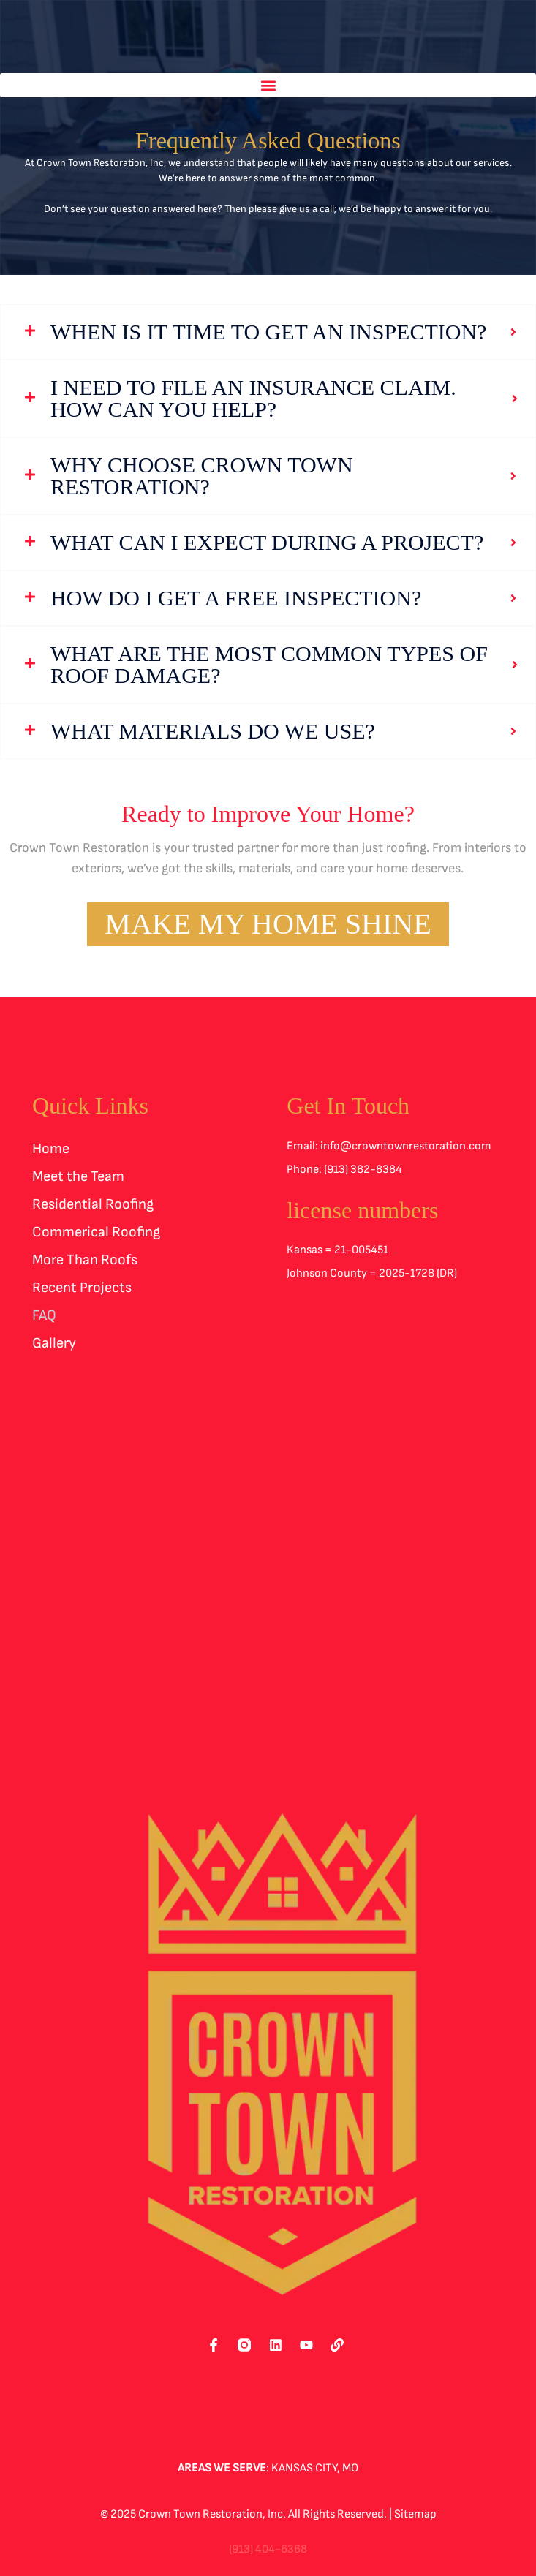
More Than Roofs (84, 1260)
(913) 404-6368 (268, 2549)
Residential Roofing (93, 1204)
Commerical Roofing (96, 1232)
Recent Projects (82, 1287)
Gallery (54, 1343)
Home (50, 1148)
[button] (268, 85)
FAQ (44, 1315)
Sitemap (415, 2514)
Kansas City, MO (314, 2468)
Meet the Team (78, 1176)
